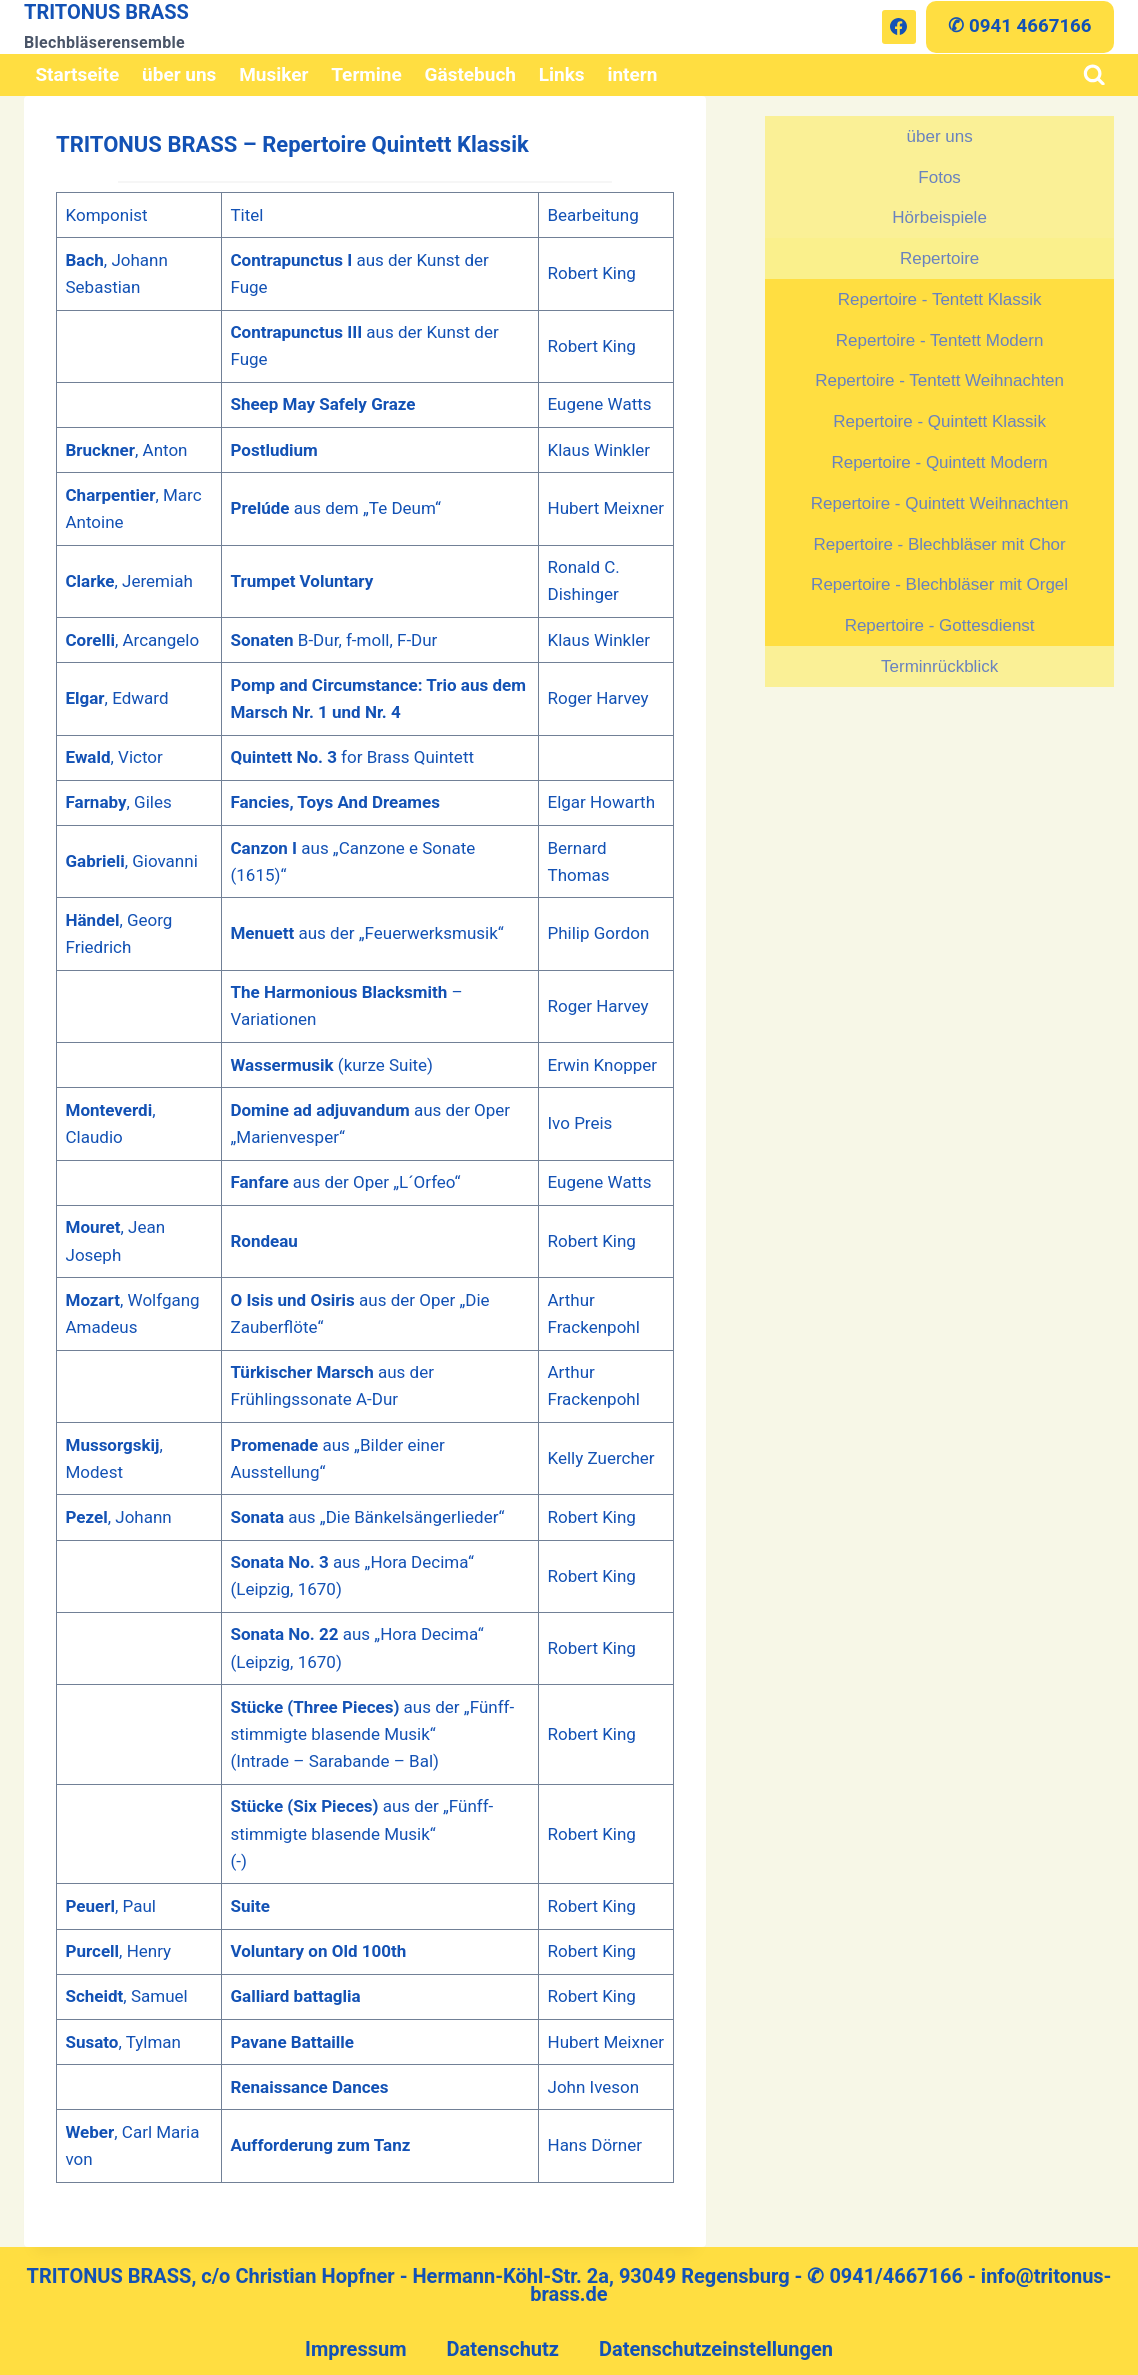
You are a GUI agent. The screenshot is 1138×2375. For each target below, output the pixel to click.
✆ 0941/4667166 (885, 2276)
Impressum (355, 2349)
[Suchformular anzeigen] (1094, 75)
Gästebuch (470, 74)
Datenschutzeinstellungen (716, 2349)
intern (632, 74)
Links (562, 74)
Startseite (77, 74)
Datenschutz (502, 2349)
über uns (179, 74)
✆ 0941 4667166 (1019, 26)
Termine (366, 74)
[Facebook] (899, 27)
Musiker (273, 74)
